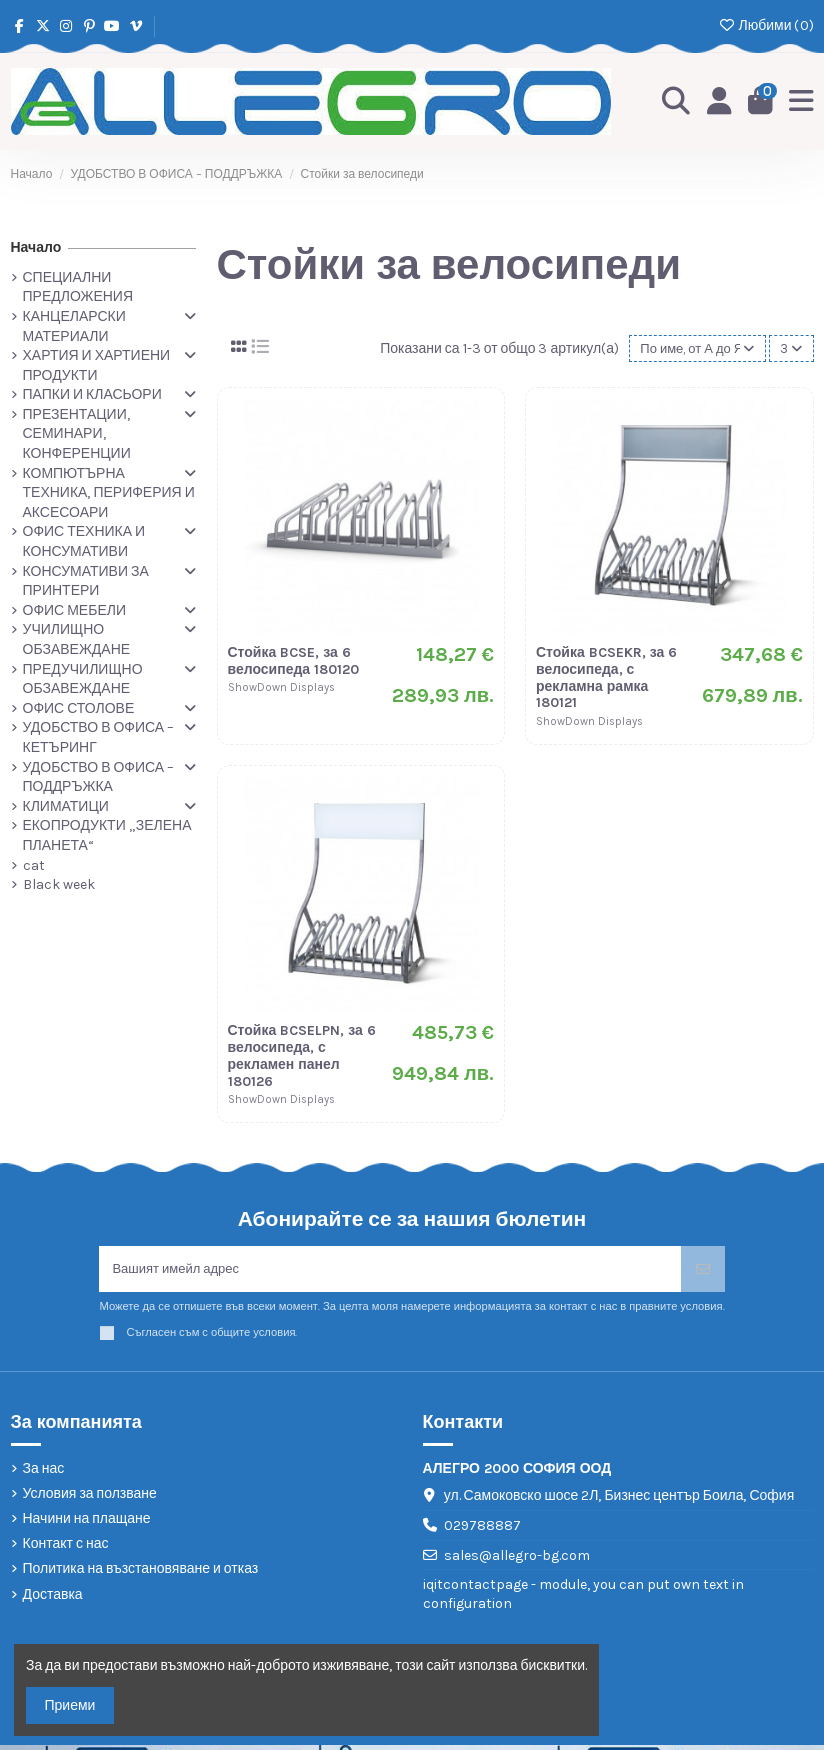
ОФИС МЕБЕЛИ (74, 610)
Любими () (765, 25)
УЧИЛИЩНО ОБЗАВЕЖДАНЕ (77, 639)
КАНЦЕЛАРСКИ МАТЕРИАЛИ (74, 326)
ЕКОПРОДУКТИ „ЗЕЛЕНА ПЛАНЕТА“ (107, 835)
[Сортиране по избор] (692, 349)
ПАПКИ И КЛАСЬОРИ (92, 394)
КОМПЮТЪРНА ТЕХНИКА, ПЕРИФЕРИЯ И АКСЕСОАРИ (109, 493)
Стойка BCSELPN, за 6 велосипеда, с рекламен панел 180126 (302, 1057)
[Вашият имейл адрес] (390, 1272)
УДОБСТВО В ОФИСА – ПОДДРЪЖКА (99, 777)
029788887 (482, 1530)
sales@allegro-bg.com (517, 1560)
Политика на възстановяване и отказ (141, 1574)
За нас (44, 1473)
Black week (59, 884)
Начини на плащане (87, 1523)
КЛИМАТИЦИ (66, 806)
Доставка (53, 1599)
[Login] (716, 102)
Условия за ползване (90, 1498)
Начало (36, 247)
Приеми (70, 1705)
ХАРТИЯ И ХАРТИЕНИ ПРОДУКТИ (97, 365)
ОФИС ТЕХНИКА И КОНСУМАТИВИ (84, 541)
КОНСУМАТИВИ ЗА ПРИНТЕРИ (86, 581)
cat (34, 865)
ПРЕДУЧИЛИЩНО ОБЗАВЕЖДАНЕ (83, 679)
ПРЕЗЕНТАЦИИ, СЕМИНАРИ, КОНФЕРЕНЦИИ (77, 434)
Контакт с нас (66, 1549)
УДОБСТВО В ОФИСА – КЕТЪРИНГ (99, 737)
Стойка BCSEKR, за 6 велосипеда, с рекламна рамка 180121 (606, 679)
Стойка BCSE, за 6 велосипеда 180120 (294, 663)
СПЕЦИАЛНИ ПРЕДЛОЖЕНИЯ (78, 287)
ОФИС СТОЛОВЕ (79, 708)
